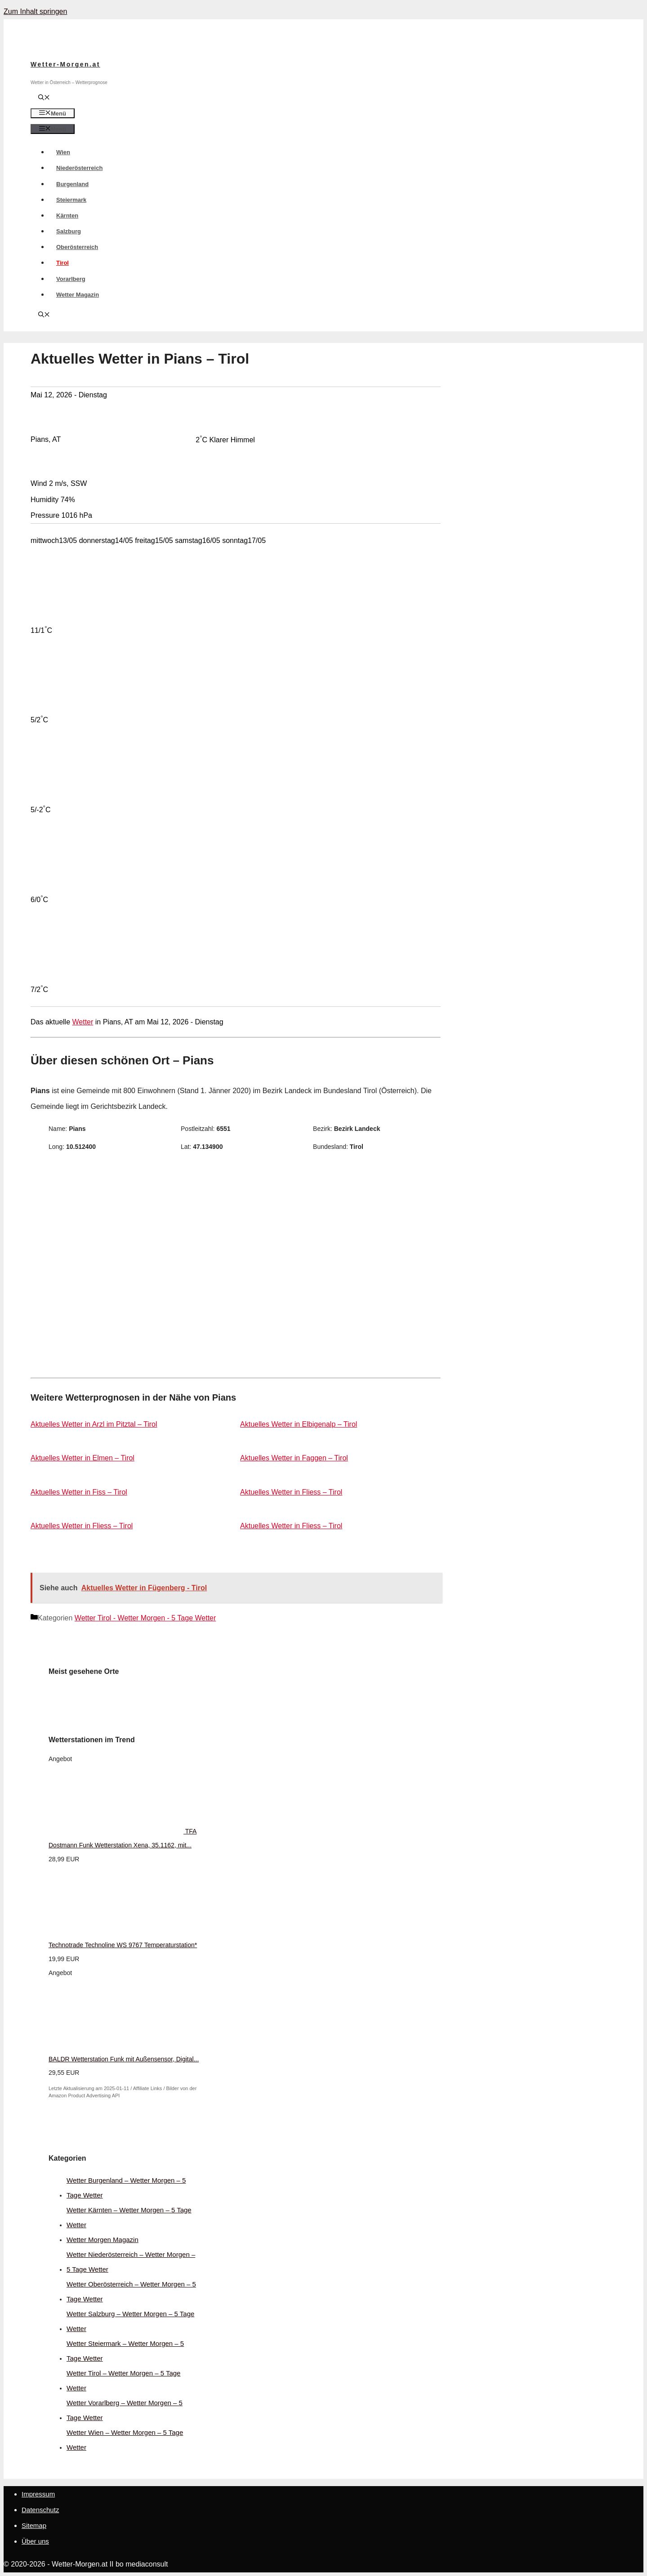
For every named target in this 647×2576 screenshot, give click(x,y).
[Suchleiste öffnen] (44, 98)
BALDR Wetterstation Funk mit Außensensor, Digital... (124, 2059)
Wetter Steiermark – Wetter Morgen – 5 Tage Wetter (125, 2351)
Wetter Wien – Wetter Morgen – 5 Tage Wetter (125, 2440)
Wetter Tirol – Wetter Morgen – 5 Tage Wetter (123, 2380)
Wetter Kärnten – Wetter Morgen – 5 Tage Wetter (129, 2217)
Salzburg (68, 231)
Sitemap (34, 2525)
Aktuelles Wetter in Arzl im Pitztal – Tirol (94, 1424)
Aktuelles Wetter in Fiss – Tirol (79, 1492)
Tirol (62, 262)
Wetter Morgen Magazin (102, 2239)
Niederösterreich (79, 168)
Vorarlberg (70, 279)
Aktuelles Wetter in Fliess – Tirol (291, 1492)
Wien (63, 152)
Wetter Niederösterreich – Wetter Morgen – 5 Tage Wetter (131, 2262)
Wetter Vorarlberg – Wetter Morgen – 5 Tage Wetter (125, 2410)
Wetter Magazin (77, 294)
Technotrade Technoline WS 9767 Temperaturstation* (123, 1945)
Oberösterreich (77, 247)
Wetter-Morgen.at (65, 64)
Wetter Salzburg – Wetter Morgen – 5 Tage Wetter (130, 2321)
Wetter (83, 1022)
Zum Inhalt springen (35, 11)
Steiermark (71, 199)
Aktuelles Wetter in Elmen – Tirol (82, 1458)
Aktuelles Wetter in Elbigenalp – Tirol (298, 1424)
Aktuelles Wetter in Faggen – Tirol (294, 1458)
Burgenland (72, 184)
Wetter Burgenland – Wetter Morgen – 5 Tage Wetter (126, 2187)
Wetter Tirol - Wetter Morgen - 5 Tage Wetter (145, 1618)
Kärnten (67, 215)
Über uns (35, 2541)
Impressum (38, 2494)
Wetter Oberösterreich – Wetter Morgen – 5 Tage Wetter (131, 2291)
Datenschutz (40, 2510)
